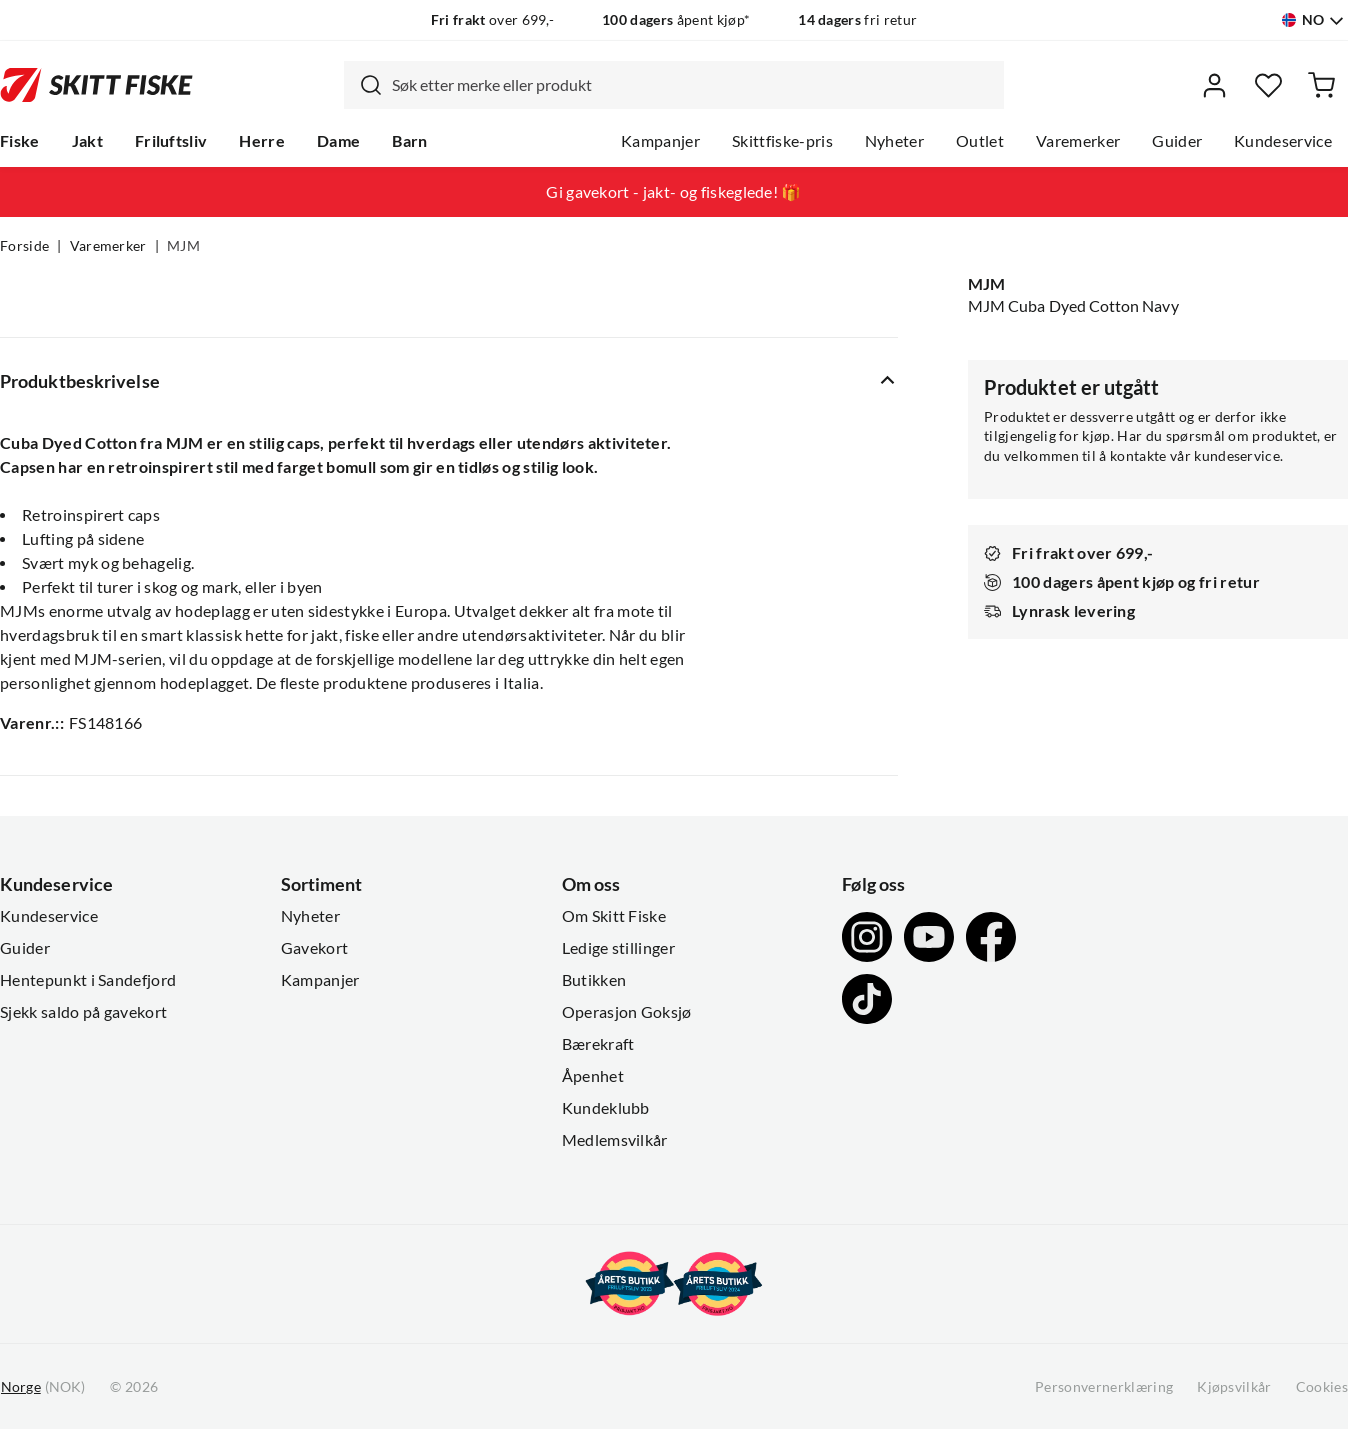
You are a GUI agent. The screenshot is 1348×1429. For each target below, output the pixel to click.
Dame (338, 141)
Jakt (87, 141)
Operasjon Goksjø (627, 1012)
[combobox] (674, 85)
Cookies (1322, 1387)
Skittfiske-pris (782, 141)
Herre (262, 141)
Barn (409, 141)
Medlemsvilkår (615, 1140)
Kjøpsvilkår (1234, 1387)
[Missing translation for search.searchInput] (363, 85)
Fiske (20, 141)
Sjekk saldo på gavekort (83, 1012)
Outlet (980, 141)
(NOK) (43, 1387)
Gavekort (315, 948)
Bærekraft (598, 1044)
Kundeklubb (606, 1108)
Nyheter (894, 141)
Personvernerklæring (1104, 1387)
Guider (1177, 141)
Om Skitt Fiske (614, 916)
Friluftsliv (171, 141)
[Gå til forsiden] (96, 85)
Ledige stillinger (618, 948)
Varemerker (1078, 141)
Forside (24, 246)
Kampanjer (660, 141)
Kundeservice (1283, 141)
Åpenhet (593, 1076)
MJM (183, 246)
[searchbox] (693, 85)
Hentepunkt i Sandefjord (88, 980)
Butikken (594, 980)
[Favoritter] (1268, 85)
